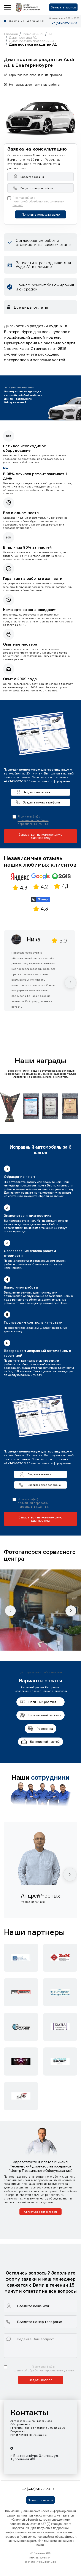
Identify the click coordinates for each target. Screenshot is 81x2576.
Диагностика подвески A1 (32, 41)
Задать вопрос (40, 2380)
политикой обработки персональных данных (38, 203)
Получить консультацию (40, 214)
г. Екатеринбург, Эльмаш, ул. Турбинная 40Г (34, 2454)
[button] (70, 983)
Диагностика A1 (23, 37)
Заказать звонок (63, 7)
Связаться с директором (40, 2212)
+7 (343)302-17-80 (64, 23)
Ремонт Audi (33, 34)
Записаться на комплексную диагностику (40, 836)
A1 (50, 34)
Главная (11, 34)
